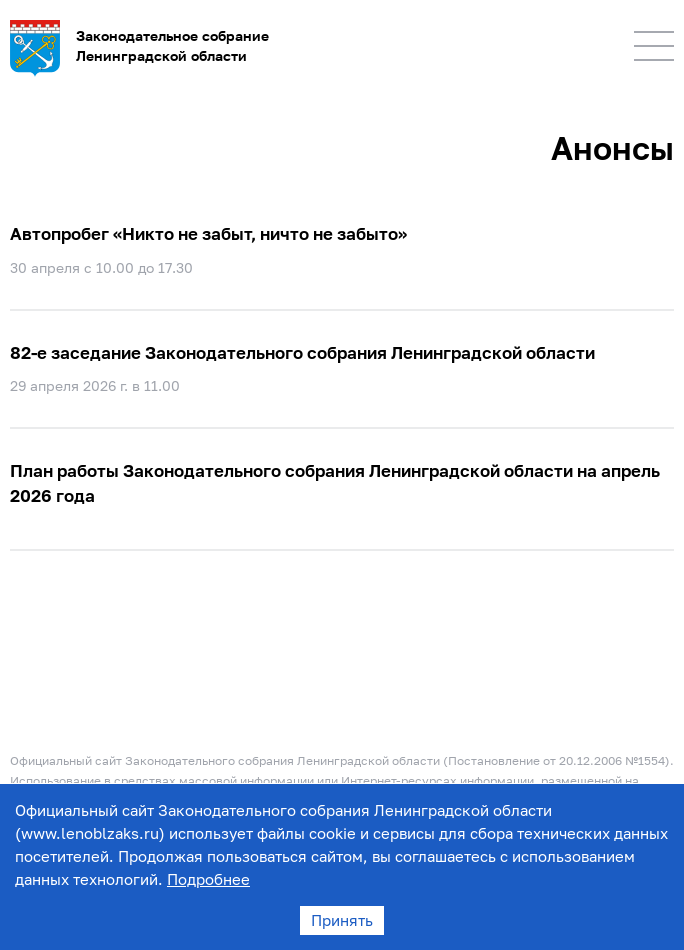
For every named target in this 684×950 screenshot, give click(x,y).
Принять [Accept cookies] (342, 920)
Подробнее (208, 879)
